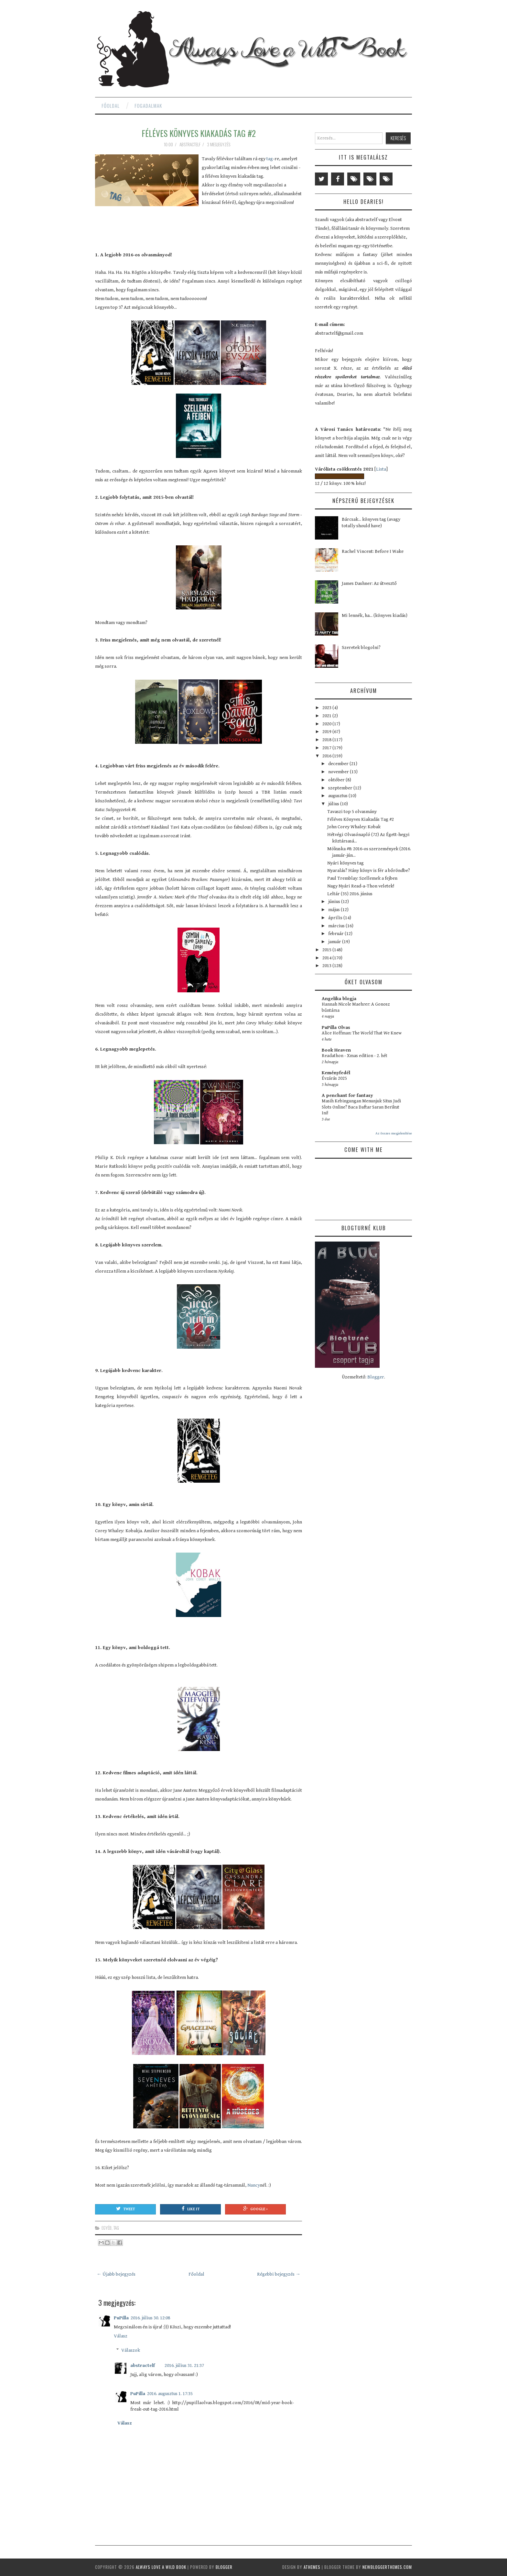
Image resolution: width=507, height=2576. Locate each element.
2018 (327, 739)
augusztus (338, 795)
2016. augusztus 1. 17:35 (170, 2393)
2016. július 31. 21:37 (184, 2365)
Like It (191, 2208)
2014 (327, 958)
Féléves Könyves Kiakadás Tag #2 (199, 133)
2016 (327, 756)
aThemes (312, 2567)
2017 (327, 748)
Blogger (375, 1377)
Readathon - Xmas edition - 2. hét (354, 1055)
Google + (255, 2208)
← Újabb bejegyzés (116, 2274)
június (334, 901)
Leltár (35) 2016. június (349, 894)
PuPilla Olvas (336, 1027)
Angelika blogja (339, 998)
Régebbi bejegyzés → (278, 2274)
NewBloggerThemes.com (387, 2567)
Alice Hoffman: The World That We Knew (362, 1033)
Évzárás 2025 (334, 1078)
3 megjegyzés (219, 144)
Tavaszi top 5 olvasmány (352, 811)
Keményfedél (336, 1073)
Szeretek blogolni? (361, 647)
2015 (327, 950)
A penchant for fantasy (347, 1095)
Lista (381, 469)
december (339, 763)
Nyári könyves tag (345, 863)
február (336, 933)
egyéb (107, 2228)
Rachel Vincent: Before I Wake (373, 551)
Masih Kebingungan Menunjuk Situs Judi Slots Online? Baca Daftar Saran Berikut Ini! (361, 1107)
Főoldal (111, 105)
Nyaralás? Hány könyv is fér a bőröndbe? (368, 870)
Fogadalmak (148, 105)
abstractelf (142, 2365)
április (335, 917)
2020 (327, 724)
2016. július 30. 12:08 (150, 2318)
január (335, 941)
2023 (327, 707)
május (334, 909)
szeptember (340, 788)
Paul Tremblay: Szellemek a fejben (362, 878)
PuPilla (121, 2318)
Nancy (253, 2185)
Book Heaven (336, 1050)
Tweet (125, 2208)
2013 (327, 965)
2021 (327, 716)
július (334, 804)
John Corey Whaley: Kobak (354, 827)
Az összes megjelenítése (393, 1133)
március (337, 926)
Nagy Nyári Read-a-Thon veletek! (360, 886)
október (337, 780)
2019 (327, 731)
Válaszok (130, 2350)
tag (269, 159)
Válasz (120, 2336)
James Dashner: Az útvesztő (369, 583)
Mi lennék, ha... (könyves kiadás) (374, 615)
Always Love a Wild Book (161, 2567)
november (339, 772)
